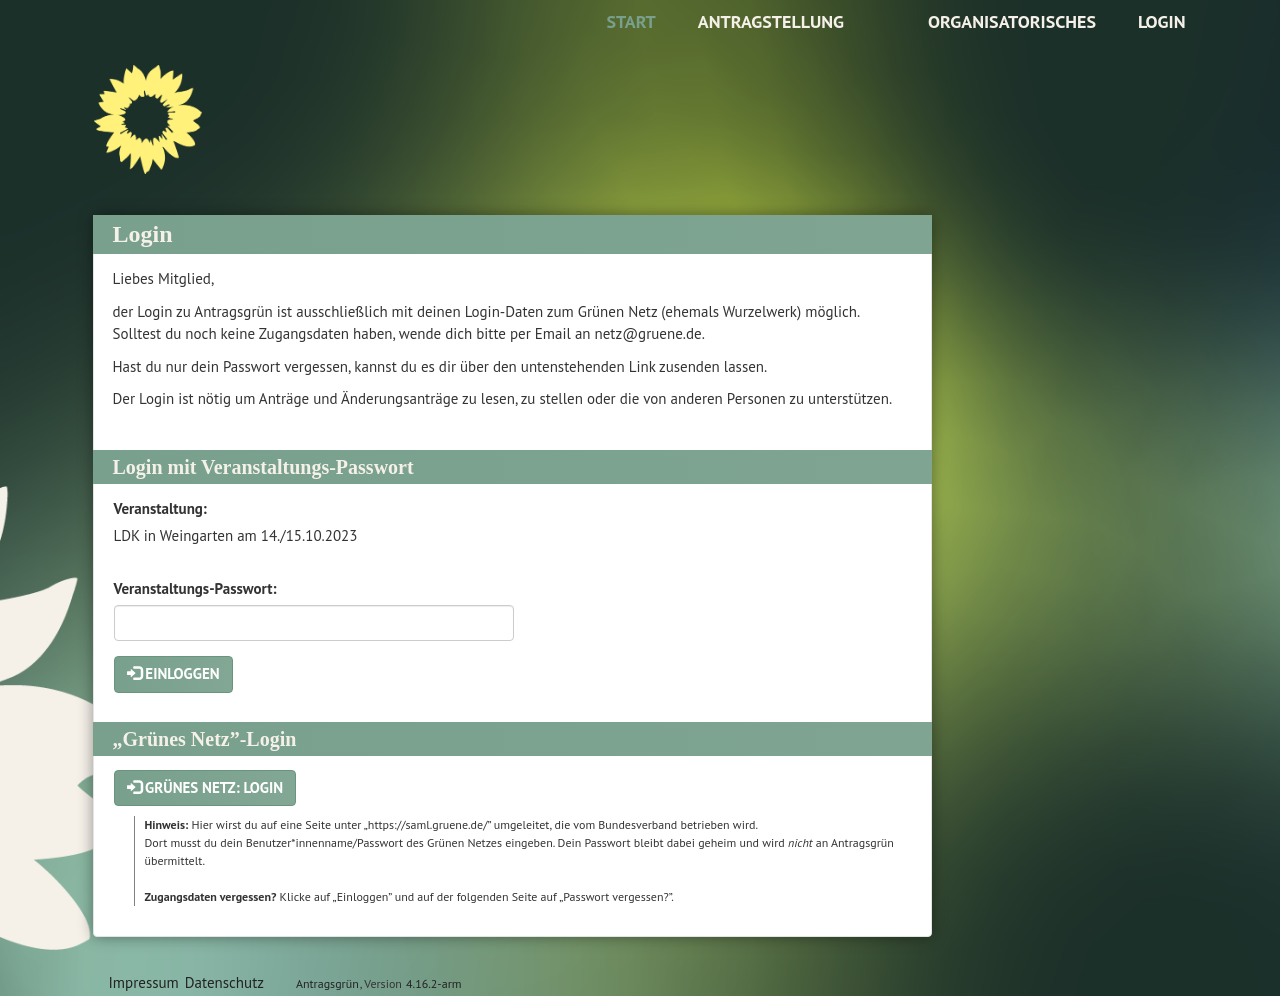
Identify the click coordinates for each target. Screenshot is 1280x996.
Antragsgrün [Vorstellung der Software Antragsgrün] (327, 983)
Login (1162, 21)
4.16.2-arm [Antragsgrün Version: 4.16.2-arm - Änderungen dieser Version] (433, 983)
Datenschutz (224, 982)
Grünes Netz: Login (205, 787)
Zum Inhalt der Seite (76, 46)
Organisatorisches (1012, 21)
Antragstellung (771, 21)
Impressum (144, 982)
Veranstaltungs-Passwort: (195, 588)
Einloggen (173, 673)
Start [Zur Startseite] (630, 21)
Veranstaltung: (160, 508)
